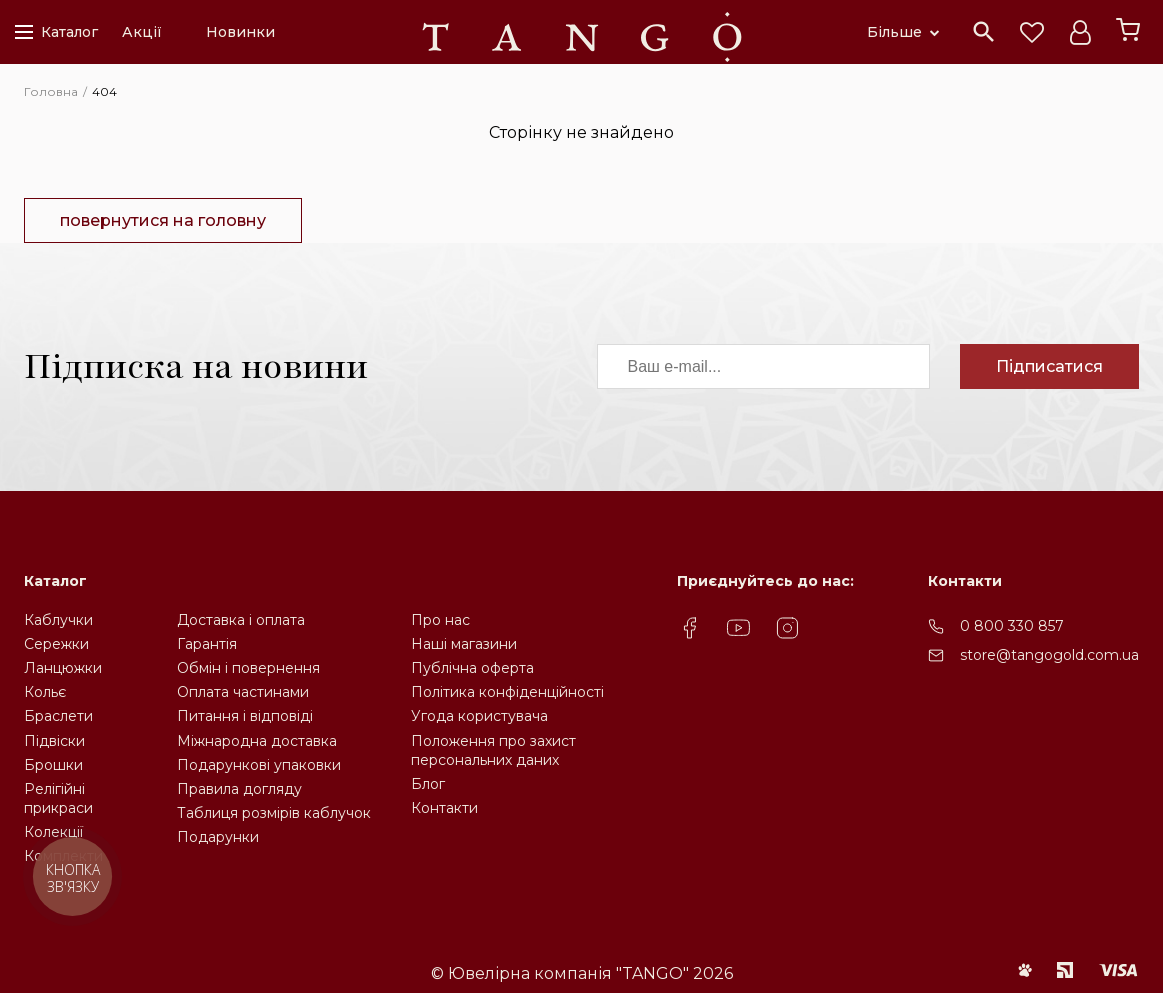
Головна (51, 91)
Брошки (53, 765)
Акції (142, 32)
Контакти (444, 808)
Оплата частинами (243, 692)
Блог (428, 784)
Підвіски (54, 741)
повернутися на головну (163, 220)
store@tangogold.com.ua (1049, 655)
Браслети (58, 716)
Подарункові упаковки (259, 765)
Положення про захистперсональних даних (493, 750)
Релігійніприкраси (58, 798)
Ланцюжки (63, 668)
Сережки (56, 644)
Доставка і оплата (241, 620)
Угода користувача (479, 716)
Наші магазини (464, 644)
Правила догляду (239, 789)
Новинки (240, 32)
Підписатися (1049, 366)
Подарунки (218, 837)
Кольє (45, 692)
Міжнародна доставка (257, 741)
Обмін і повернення (248, 668)
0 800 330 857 (1012, 626)
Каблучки (58, 620)
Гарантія (207, 644)
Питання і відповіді (245, 716)
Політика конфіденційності (507, 692)
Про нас (440, 620)
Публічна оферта (472, 668)
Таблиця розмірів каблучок (274, 813)
